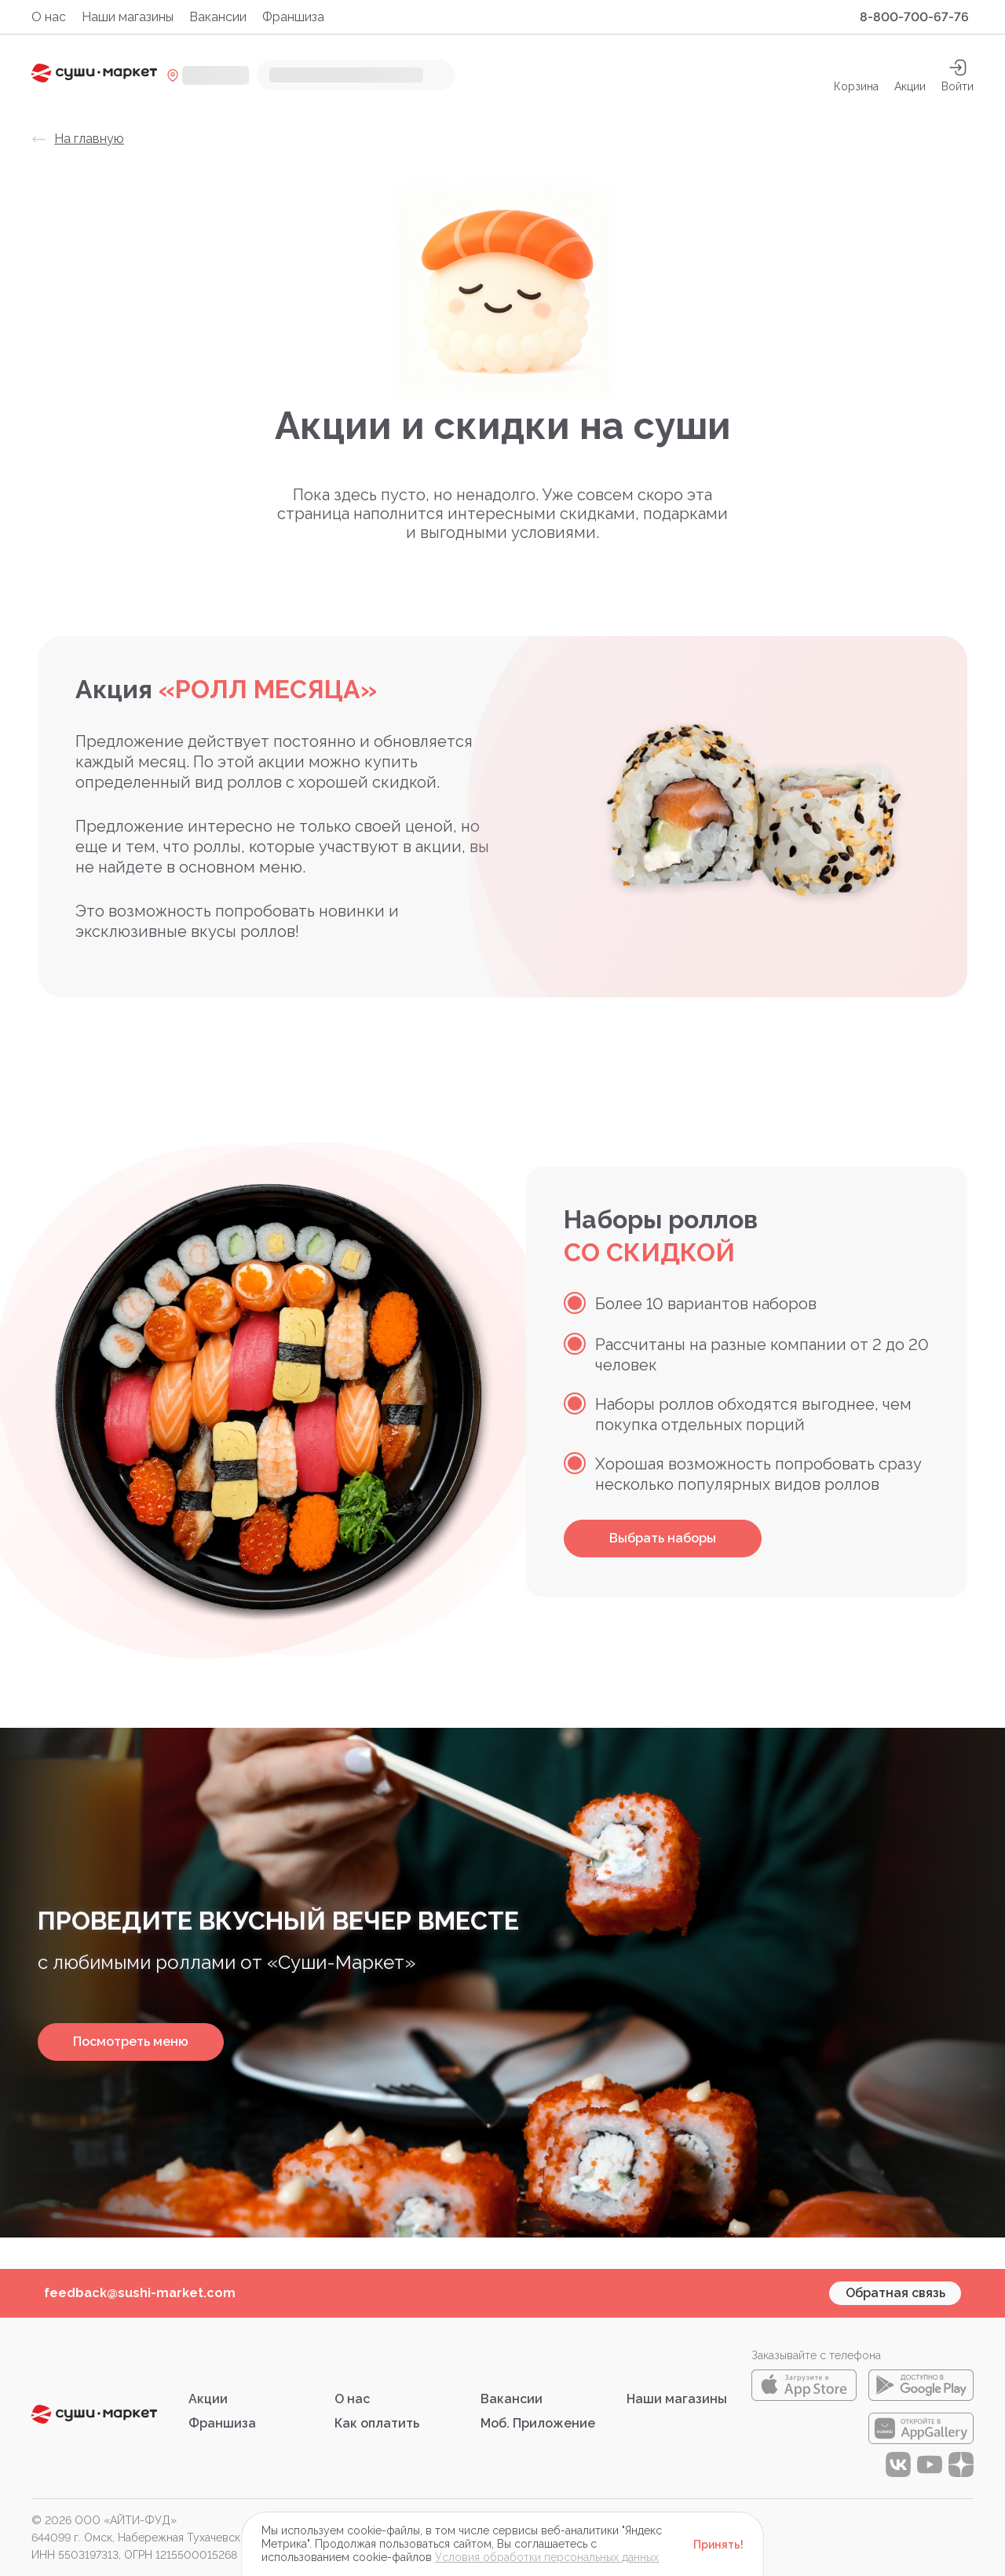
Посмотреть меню (130, 2041)
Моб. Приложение (538, 2423)
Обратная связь (895, 2292)
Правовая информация (403, 2520)
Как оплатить (376, 2423)
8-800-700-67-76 (914, 16)
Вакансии (218, 16)
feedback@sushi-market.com (140, 2292)
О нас (48, 16)
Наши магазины (128, 16)
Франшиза (293, 16)
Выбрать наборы (662, 1538)
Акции (910, 75)
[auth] (957, 75)
